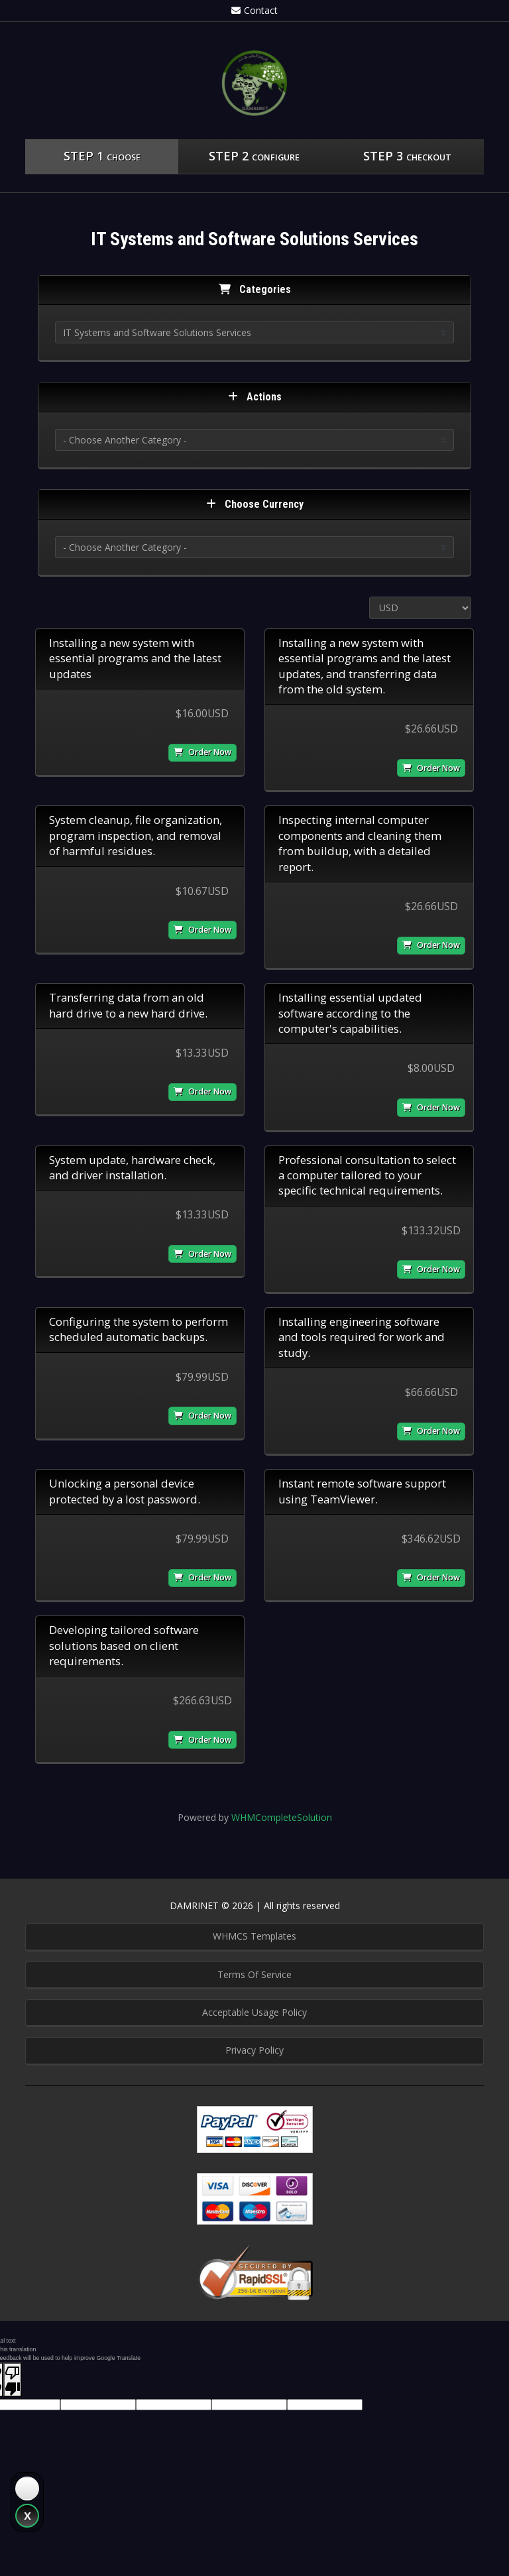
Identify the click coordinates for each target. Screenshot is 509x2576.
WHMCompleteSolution (281, 1817)
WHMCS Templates (254, 1936)
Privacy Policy (254, 2050)
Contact (254, 10)
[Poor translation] (12, 2380)
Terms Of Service (254, 1974)
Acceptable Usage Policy (254, 2012)
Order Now (202, 752)
